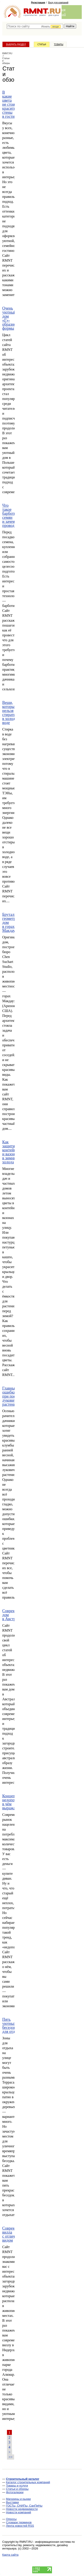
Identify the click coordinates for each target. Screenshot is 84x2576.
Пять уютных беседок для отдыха (11, 2025)
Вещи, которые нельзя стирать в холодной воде (11, 712)
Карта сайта (10, 2554)
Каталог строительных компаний (28, 2482)
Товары (58, 44)
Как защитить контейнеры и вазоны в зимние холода (12, 1152)
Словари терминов (19, 2522)
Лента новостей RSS (20, 2525)
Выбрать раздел (16, 44)
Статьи (41, 44)
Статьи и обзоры (17, 2489)
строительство (30, 15)
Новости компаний (18, 2512)
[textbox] (35, 26)
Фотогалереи (15, 2492)
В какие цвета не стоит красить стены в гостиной (11, 104)
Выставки (12, 2502)
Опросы (11, 2519)
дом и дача (53, 15)
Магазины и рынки (18, 2499)
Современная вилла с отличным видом (13, 2234)
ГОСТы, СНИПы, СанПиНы (24, 2505)
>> (11, 2457)
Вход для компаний (58, 2)
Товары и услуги (17, 2485)
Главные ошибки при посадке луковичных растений (12, 1396)
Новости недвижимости (22, 2509)
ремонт (42, 15)
